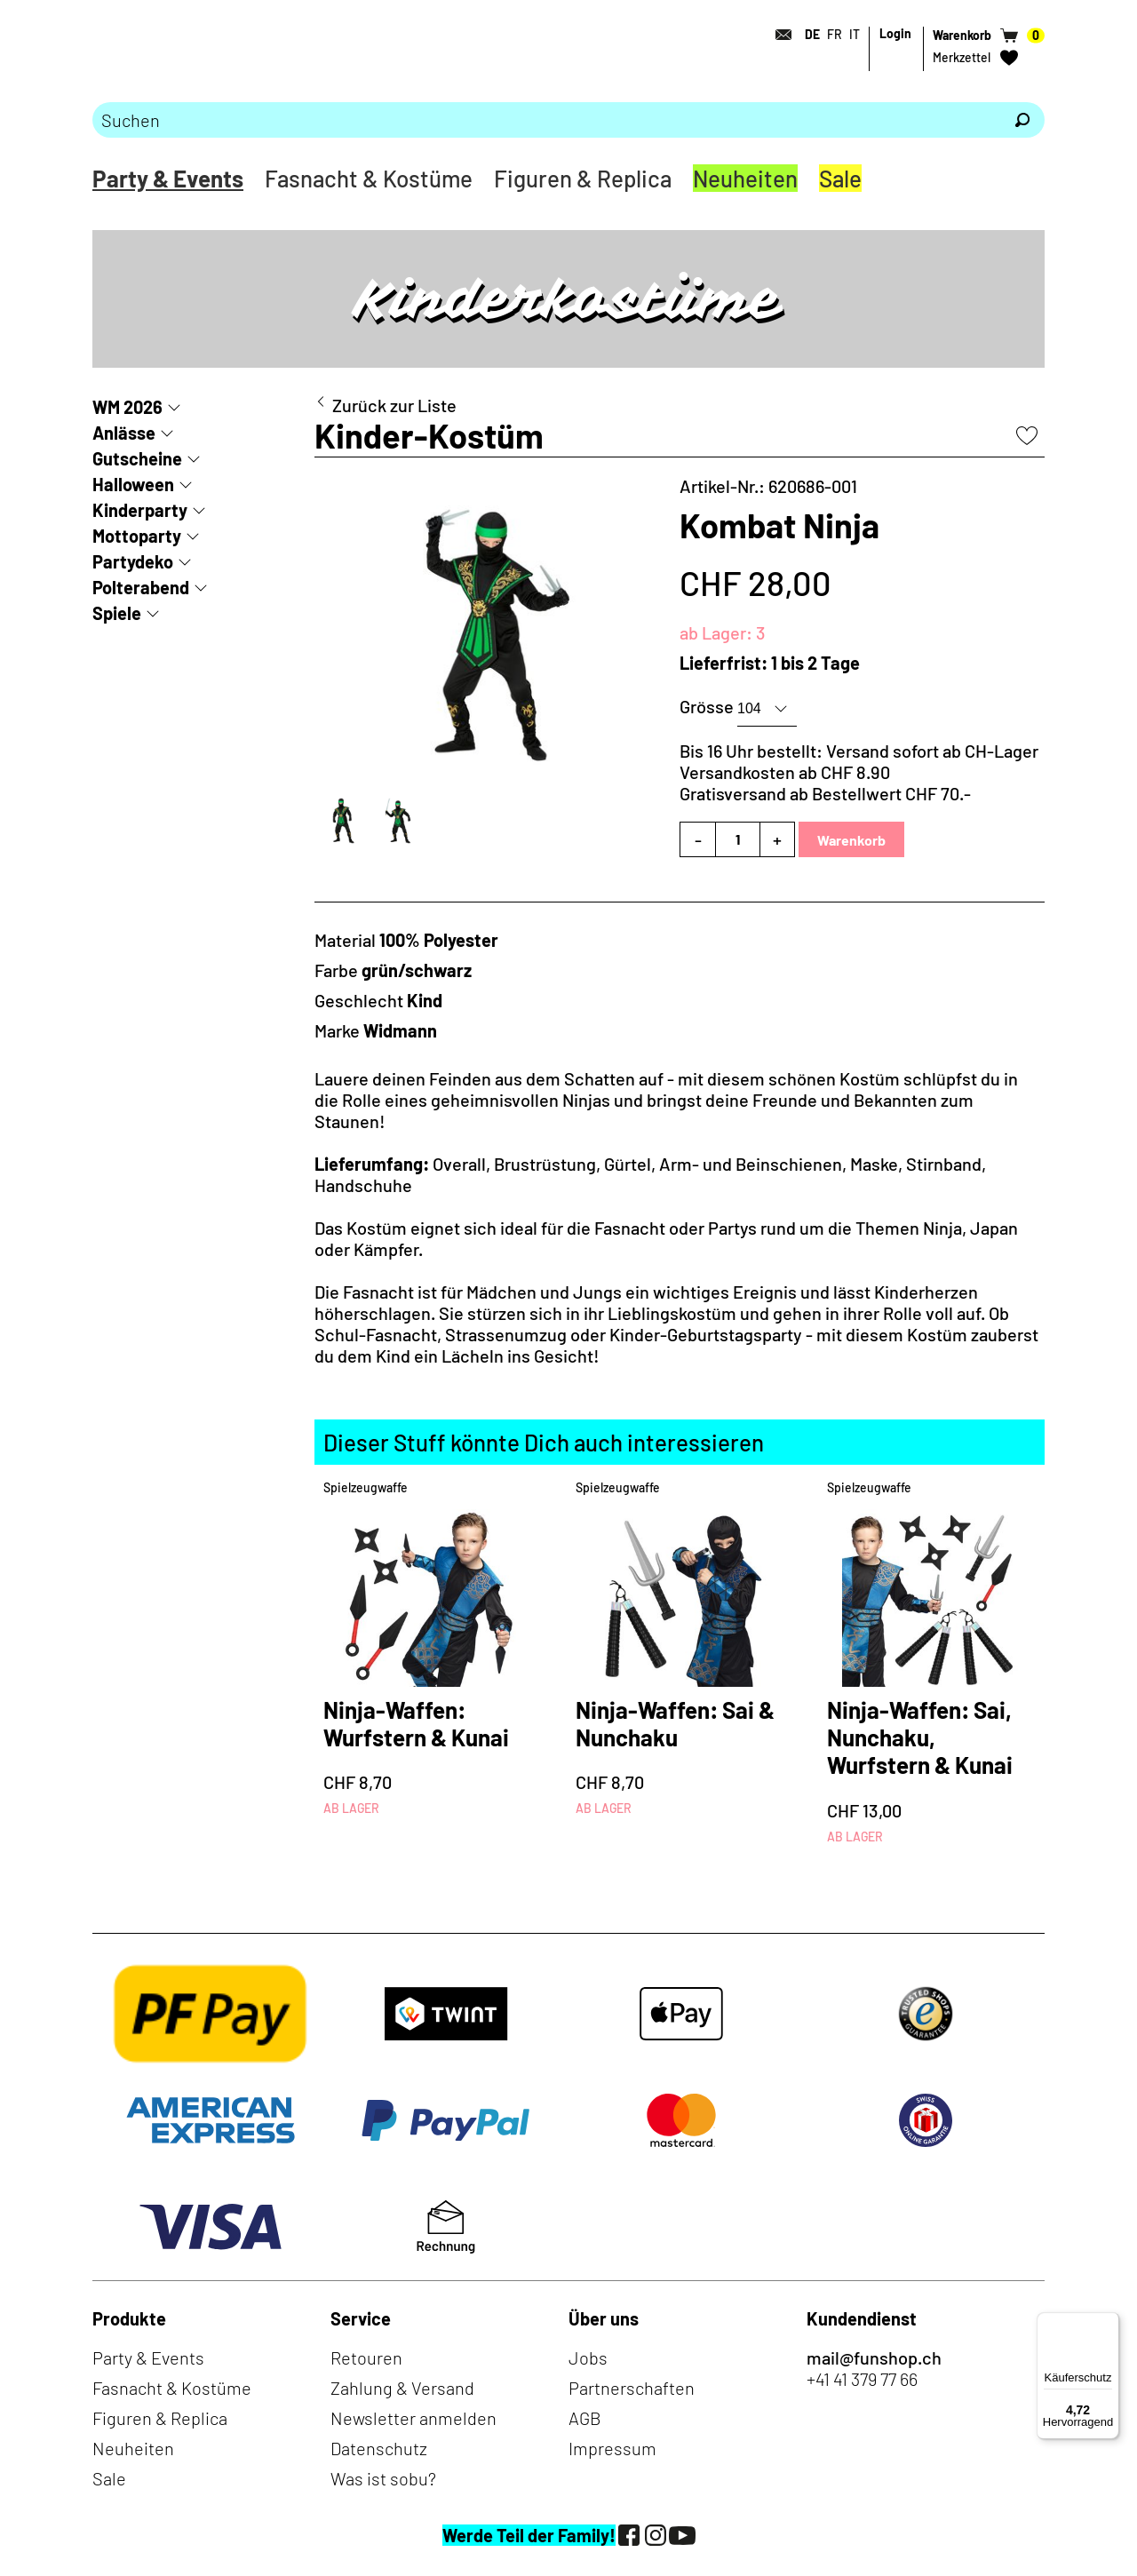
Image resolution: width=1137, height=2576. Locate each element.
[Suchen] (1022, 120)
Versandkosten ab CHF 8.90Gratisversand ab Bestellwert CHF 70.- (825, 782)
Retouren (366, 2357)
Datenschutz (378, 2448)
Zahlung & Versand (402, 2387)
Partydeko (132, 561)
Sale (840, 178)
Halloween (133, 484)
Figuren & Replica (583, 178)
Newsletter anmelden (413, 2418)
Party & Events (167, 178)
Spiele (116, 613)
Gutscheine (137, 458)
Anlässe (123, 432)
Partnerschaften (631, 2387)
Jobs (588, 2357)
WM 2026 (127, 406)
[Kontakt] (778, 34)
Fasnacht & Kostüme (369, 178)
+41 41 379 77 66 (862, 2378)
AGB (584, 2418)
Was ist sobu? (383, 2478)
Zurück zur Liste (394, 405)
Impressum (612, 2448)
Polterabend (140, 587)
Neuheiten (745, 178)
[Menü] (1108, 2323)
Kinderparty (139, 510)
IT (854, 34)
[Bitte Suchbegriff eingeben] (546, 120)
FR (834, 34)
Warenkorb (851, 839)
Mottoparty (136, 535)
